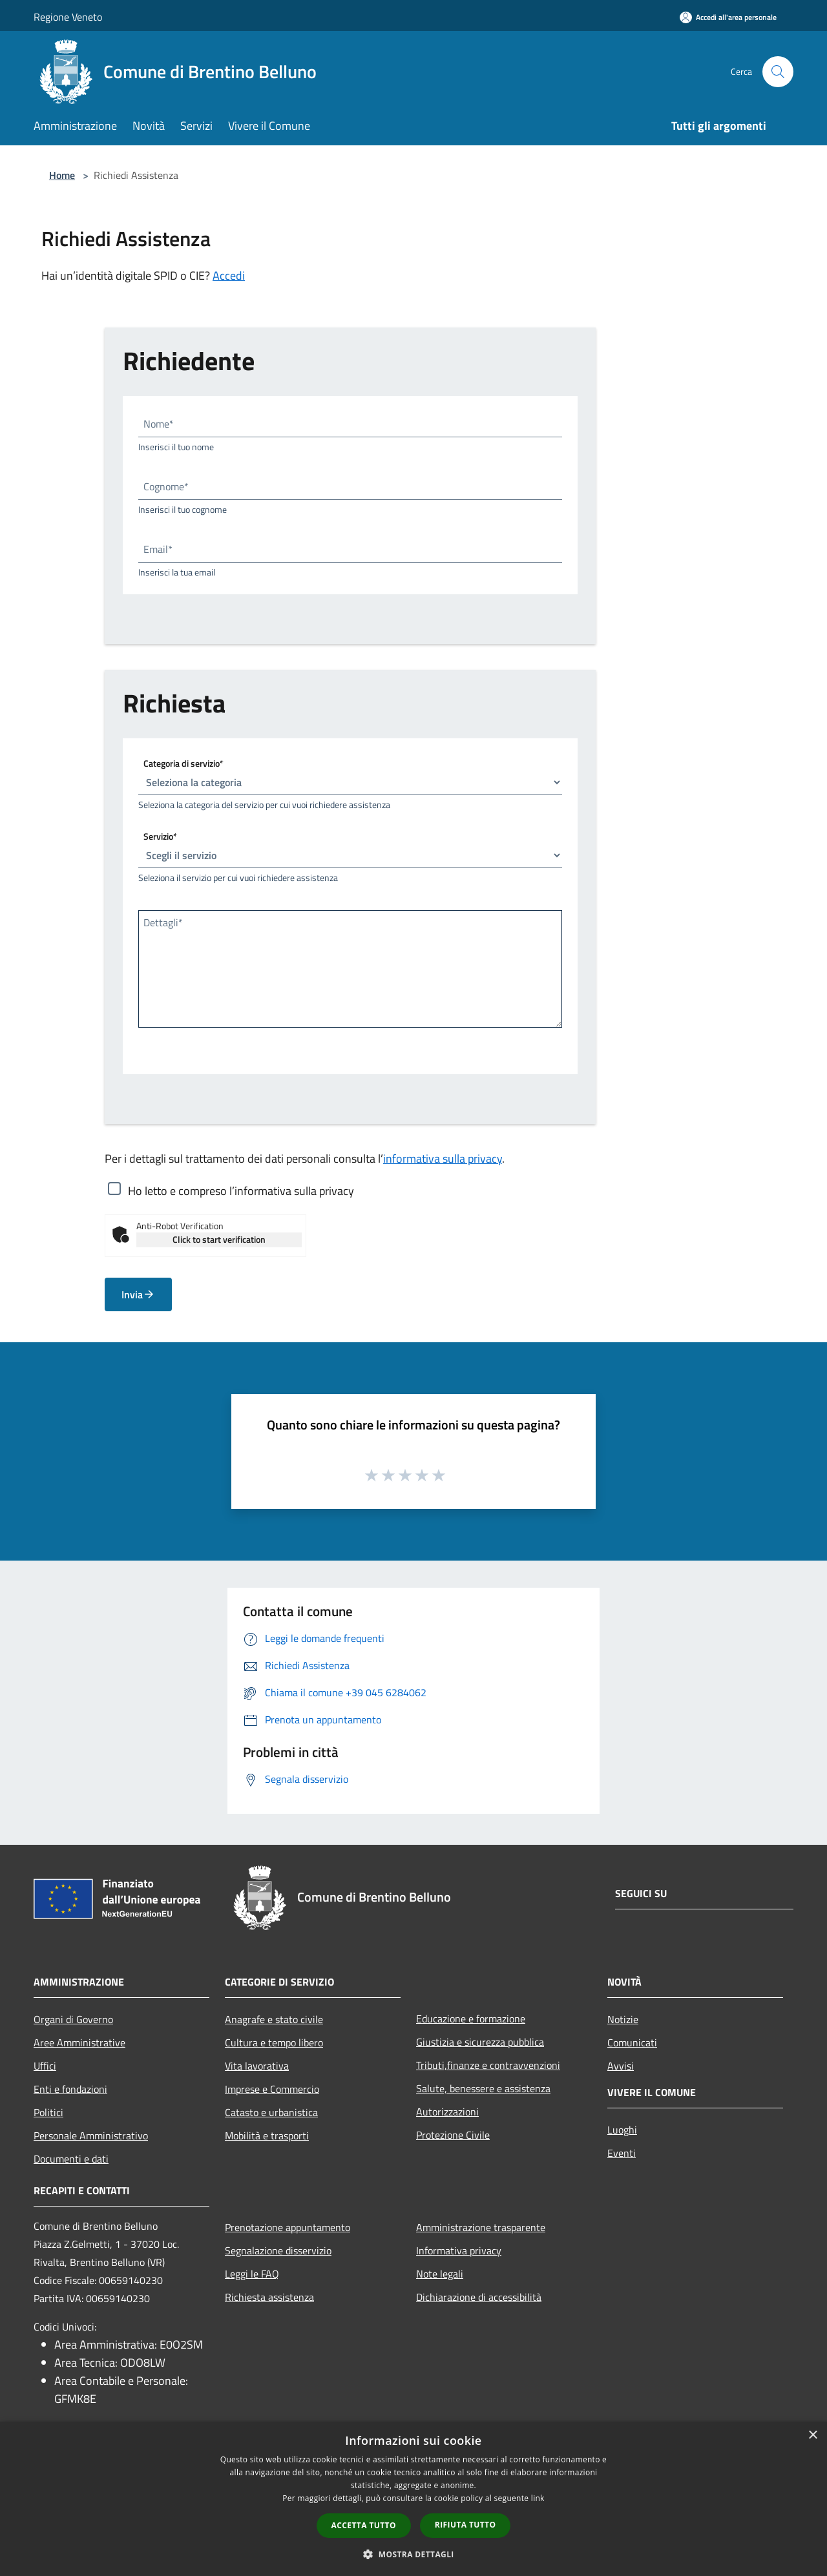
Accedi (229, 275)
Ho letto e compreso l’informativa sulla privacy (241, 1190)
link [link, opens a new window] (538, 2498)
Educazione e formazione (470, 2018)
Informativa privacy (458, 2250)
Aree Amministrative (79, 2042)
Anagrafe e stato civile (274, 2019)
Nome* (158, 423)
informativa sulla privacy (442, 1158)
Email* (158, 549)
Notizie (622, 2019)
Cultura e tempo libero (274, 2042)
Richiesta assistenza (269, 2297)
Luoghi (622, 2129)
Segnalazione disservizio (278, 2250)
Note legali (439, 2273)
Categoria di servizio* (183, 763)
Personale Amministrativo (91, 2135)
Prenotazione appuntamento (287, 2227)
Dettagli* (163, 922)
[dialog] (413, 2499)
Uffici (45, 2065)
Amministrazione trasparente (480, 2227)
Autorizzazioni (447, 2111)
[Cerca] (777, 71)
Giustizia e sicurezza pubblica (480, 2042)
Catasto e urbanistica (271, 2112)
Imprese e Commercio (272, 2089)
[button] (413, 2554)
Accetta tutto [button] (363, 2525)
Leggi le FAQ (252, 2273)
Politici (48, 2112)
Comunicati (632, 2042)
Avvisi (620, 2065)
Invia (138, 1294)
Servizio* (160, 836)
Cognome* (166, 486)
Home (62, 175)
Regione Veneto (68, 17)
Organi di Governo (73, 2019)
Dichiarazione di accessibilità (478, 2297)
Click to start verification (219, 1239)
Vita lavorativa (257, 2065)
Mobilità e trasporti (267, 2135)
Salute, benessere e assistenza (483, 2088)
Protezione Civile (453, 2135)
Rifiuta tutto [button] (465, 2524)
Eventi (621, 2153)
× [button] (812, 2435)
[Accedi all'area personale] (728, 17)
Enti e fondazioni (70, 2089)
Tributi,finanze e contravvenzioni (488, 2065)
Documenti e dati (71, 2158)
